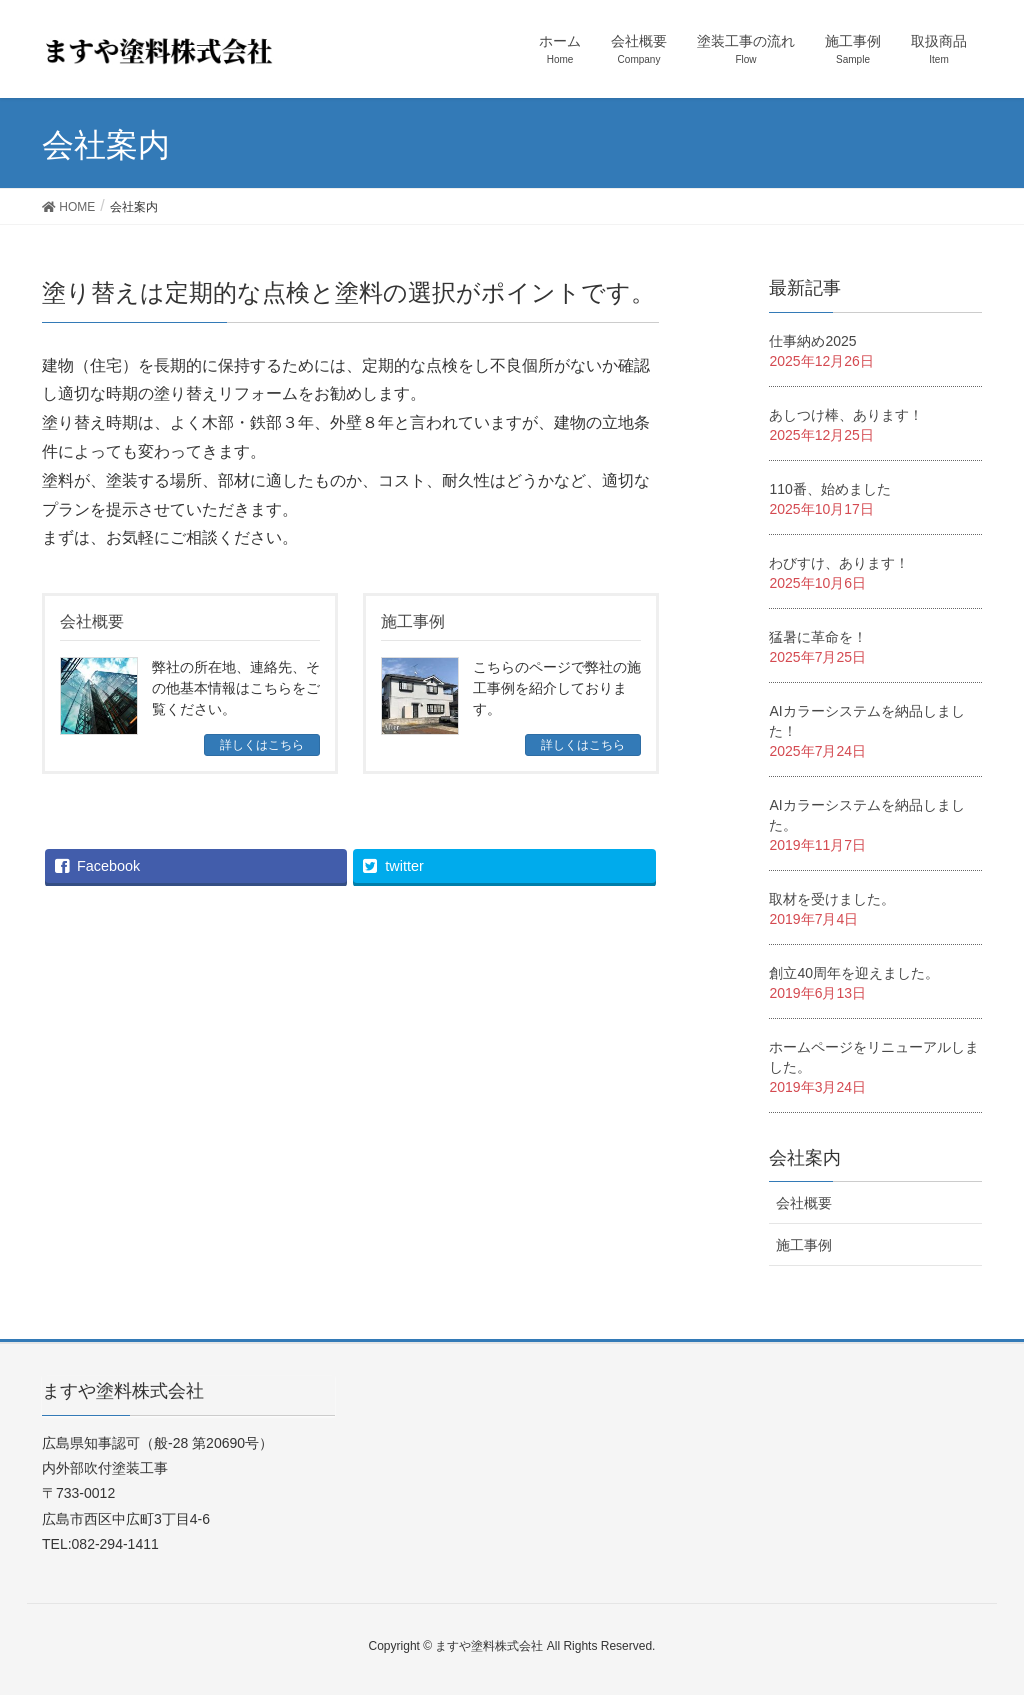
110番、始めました (829, 489)
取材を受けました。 (832, 899)
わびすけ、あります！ (839, 563)
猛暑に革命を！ (818, 637)
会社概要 (804, 1203)
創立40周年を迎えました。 (854, 973)
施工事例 (804, 1245)
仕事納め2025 (812, 341)
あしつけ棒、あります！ (846, 415)
